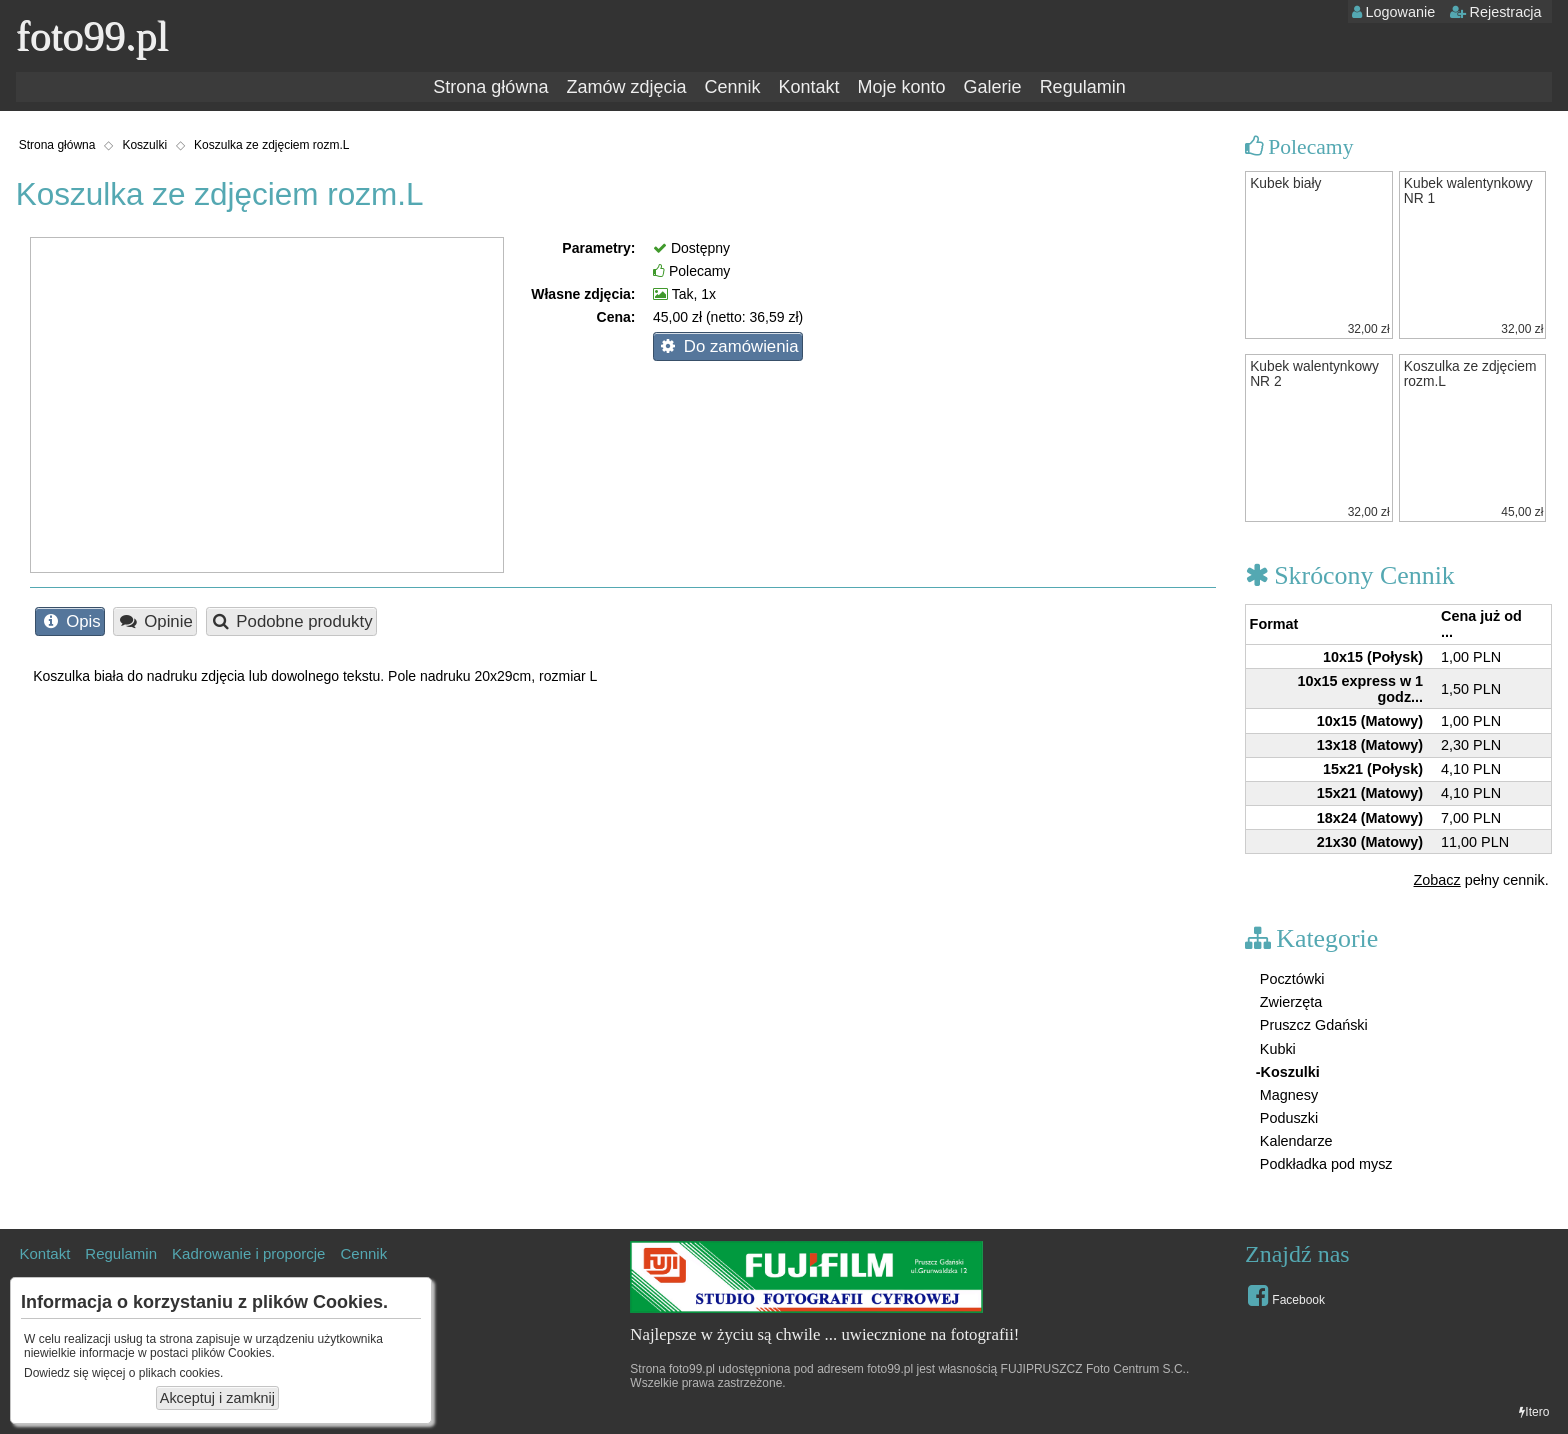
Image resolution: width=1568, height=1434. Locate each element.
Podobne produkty (291, 621)
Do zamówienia (727, 346)
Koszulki (144, 145)
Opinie (155, 621)
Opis (70, 621)
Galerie (993, 87)
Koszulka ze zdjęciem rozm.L (271, 145)
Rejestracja (1496, 12)
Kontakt (808, 87)
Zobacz (1437, 880)
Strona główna (490, 87)
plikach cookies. (181, 1373)
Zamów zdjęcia (626, 87)
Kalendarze (1294, 1141)
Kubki (1276, 1049)
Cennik (732, 87)
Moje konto (902, 87)
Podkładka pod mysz (1324, 1164)
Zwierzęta (1289, 1002)
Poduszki (1287, 1118)
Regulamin (1083, 87)
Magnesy (1287, 1095)
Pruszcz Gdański (1312, 1025)
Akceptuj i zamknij (217, 1398)
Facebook (1286, 1295)
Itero (1534, 1412)
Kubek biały (1285, 183)
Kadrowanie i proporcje (248, 1253)
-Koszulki (1288, 1072)
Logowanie (1394, 12)
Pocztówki (1290, 979)
